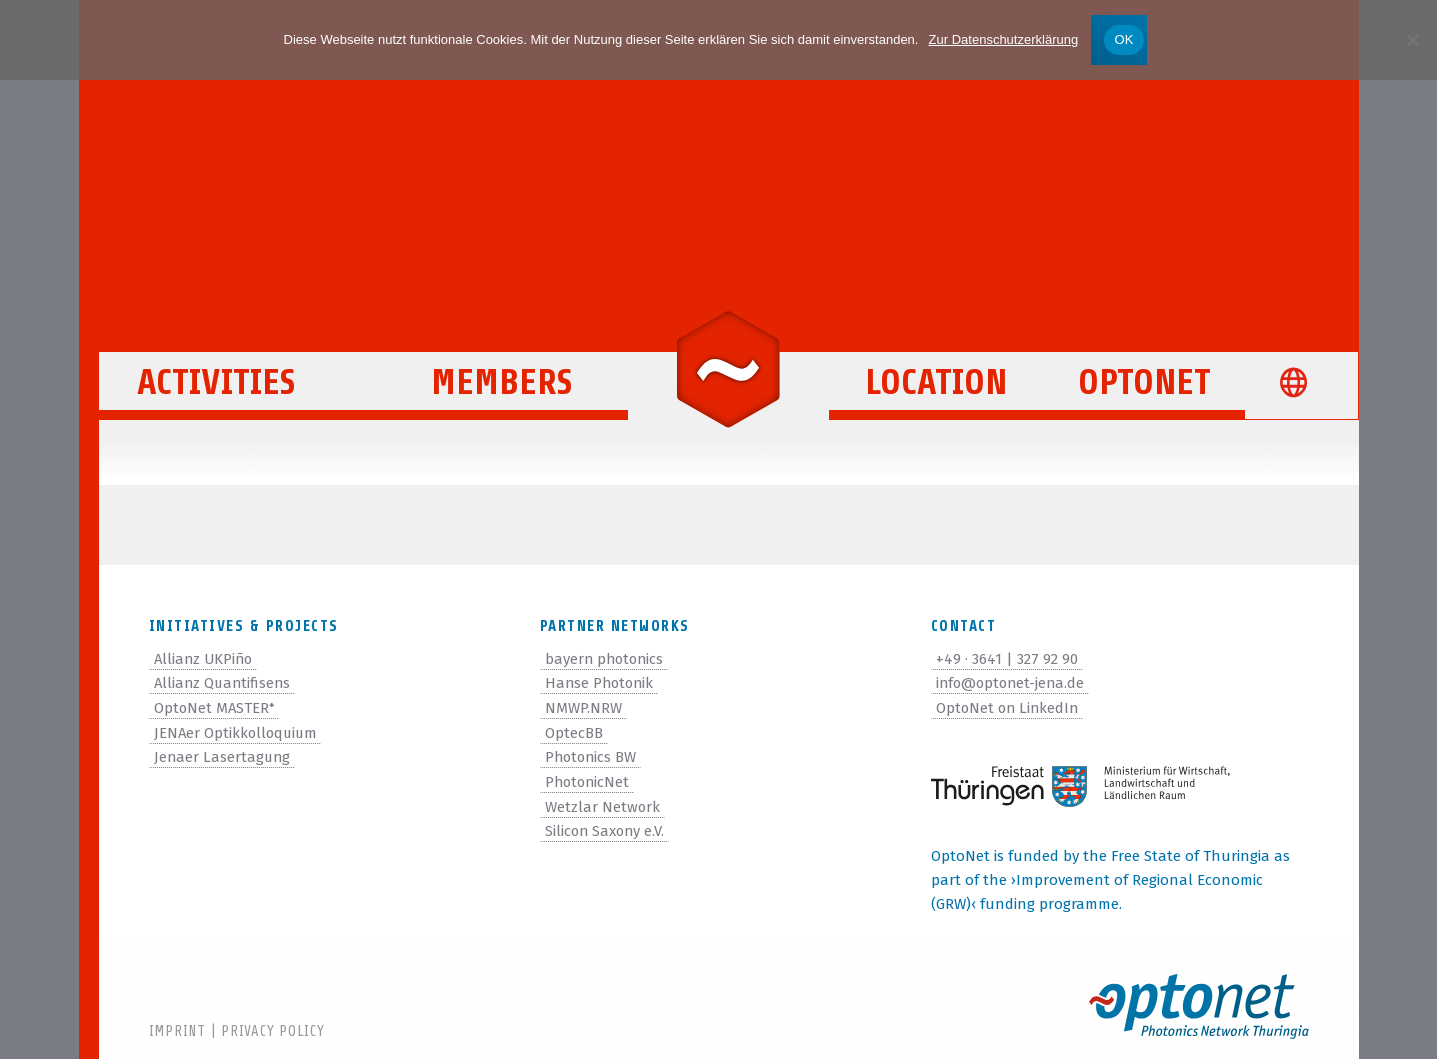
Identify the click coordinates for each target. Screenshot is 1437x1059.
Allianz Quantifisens (224, 683)
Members (501, 391)
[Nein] (1412, 40)
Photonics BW (592, 755)
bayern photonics (606, 659)
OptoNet (1144, 391)
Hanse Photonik (601, 683)
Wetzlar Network (603, 803)
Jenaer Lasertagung (223, 755)
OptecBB (574, 731)
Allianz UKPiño (205, 659)
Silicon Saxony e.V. (606, 827)
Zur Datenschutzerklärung (1004, 39)
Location (936, 391)
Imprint (177, 1031)
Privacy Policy (273, 1031)
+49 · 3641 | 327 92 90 (1007, 659)
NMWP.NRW (583, 707)
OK (1123, 39)
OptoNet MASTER (215, 707)
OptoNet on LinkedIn (1009, 707)
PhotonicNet (589, 779)
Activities (228, 391)
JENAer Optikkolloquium (238, 731)
